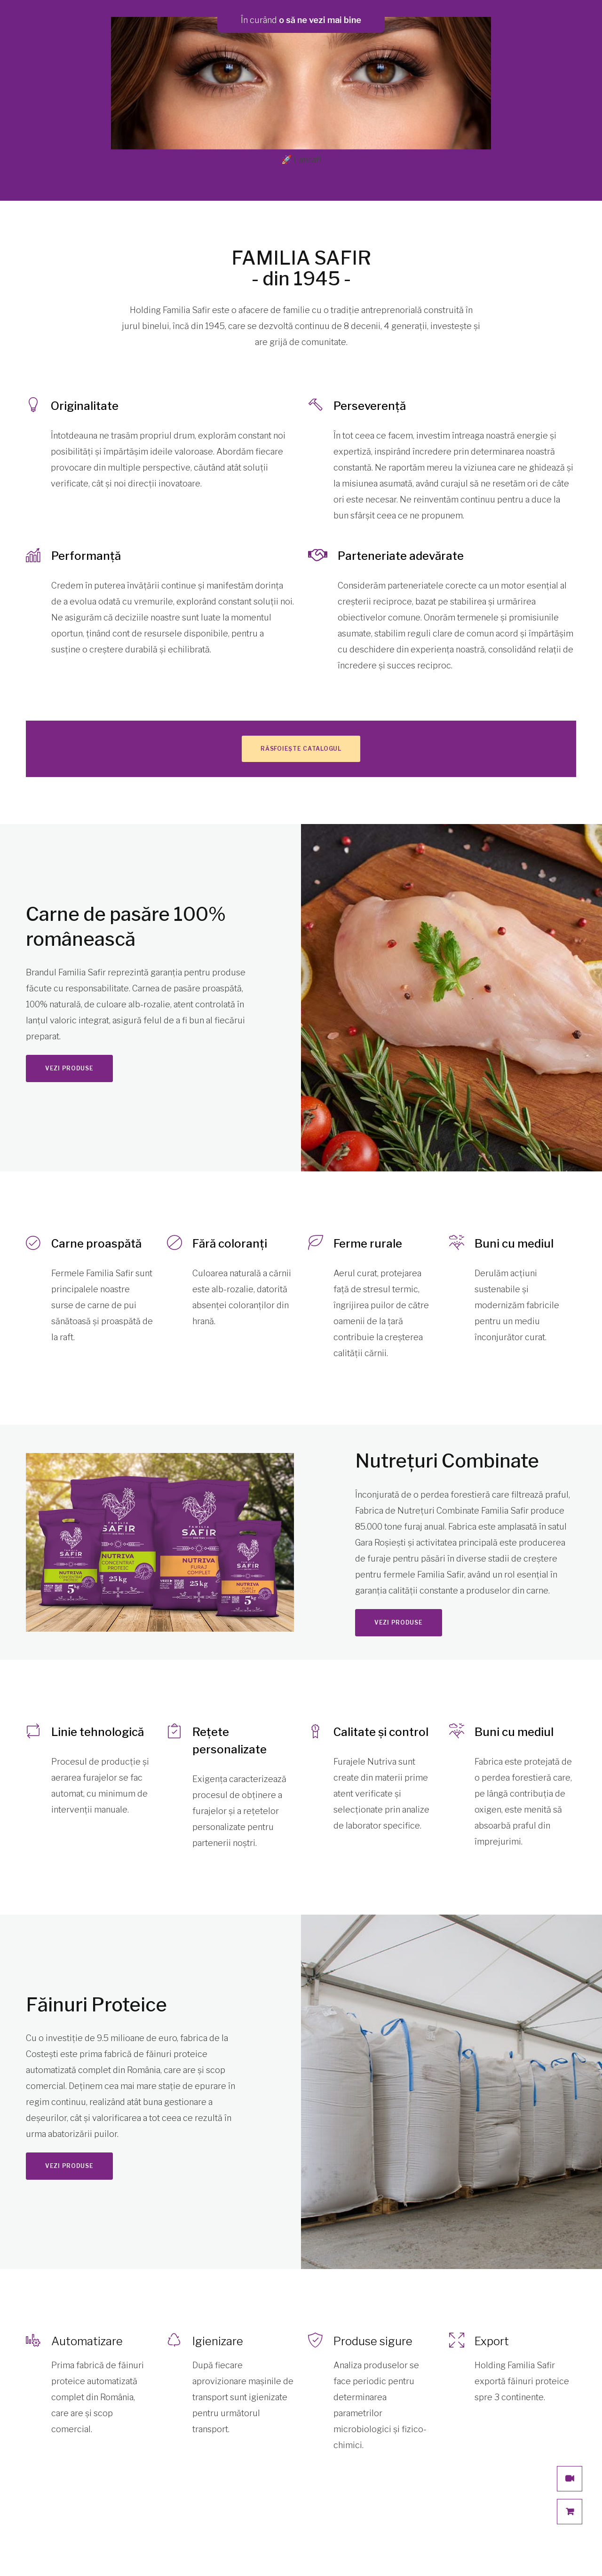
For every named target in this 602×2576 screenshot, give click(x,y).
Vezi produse (69, 1068)
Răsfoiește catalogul (301, 748)
